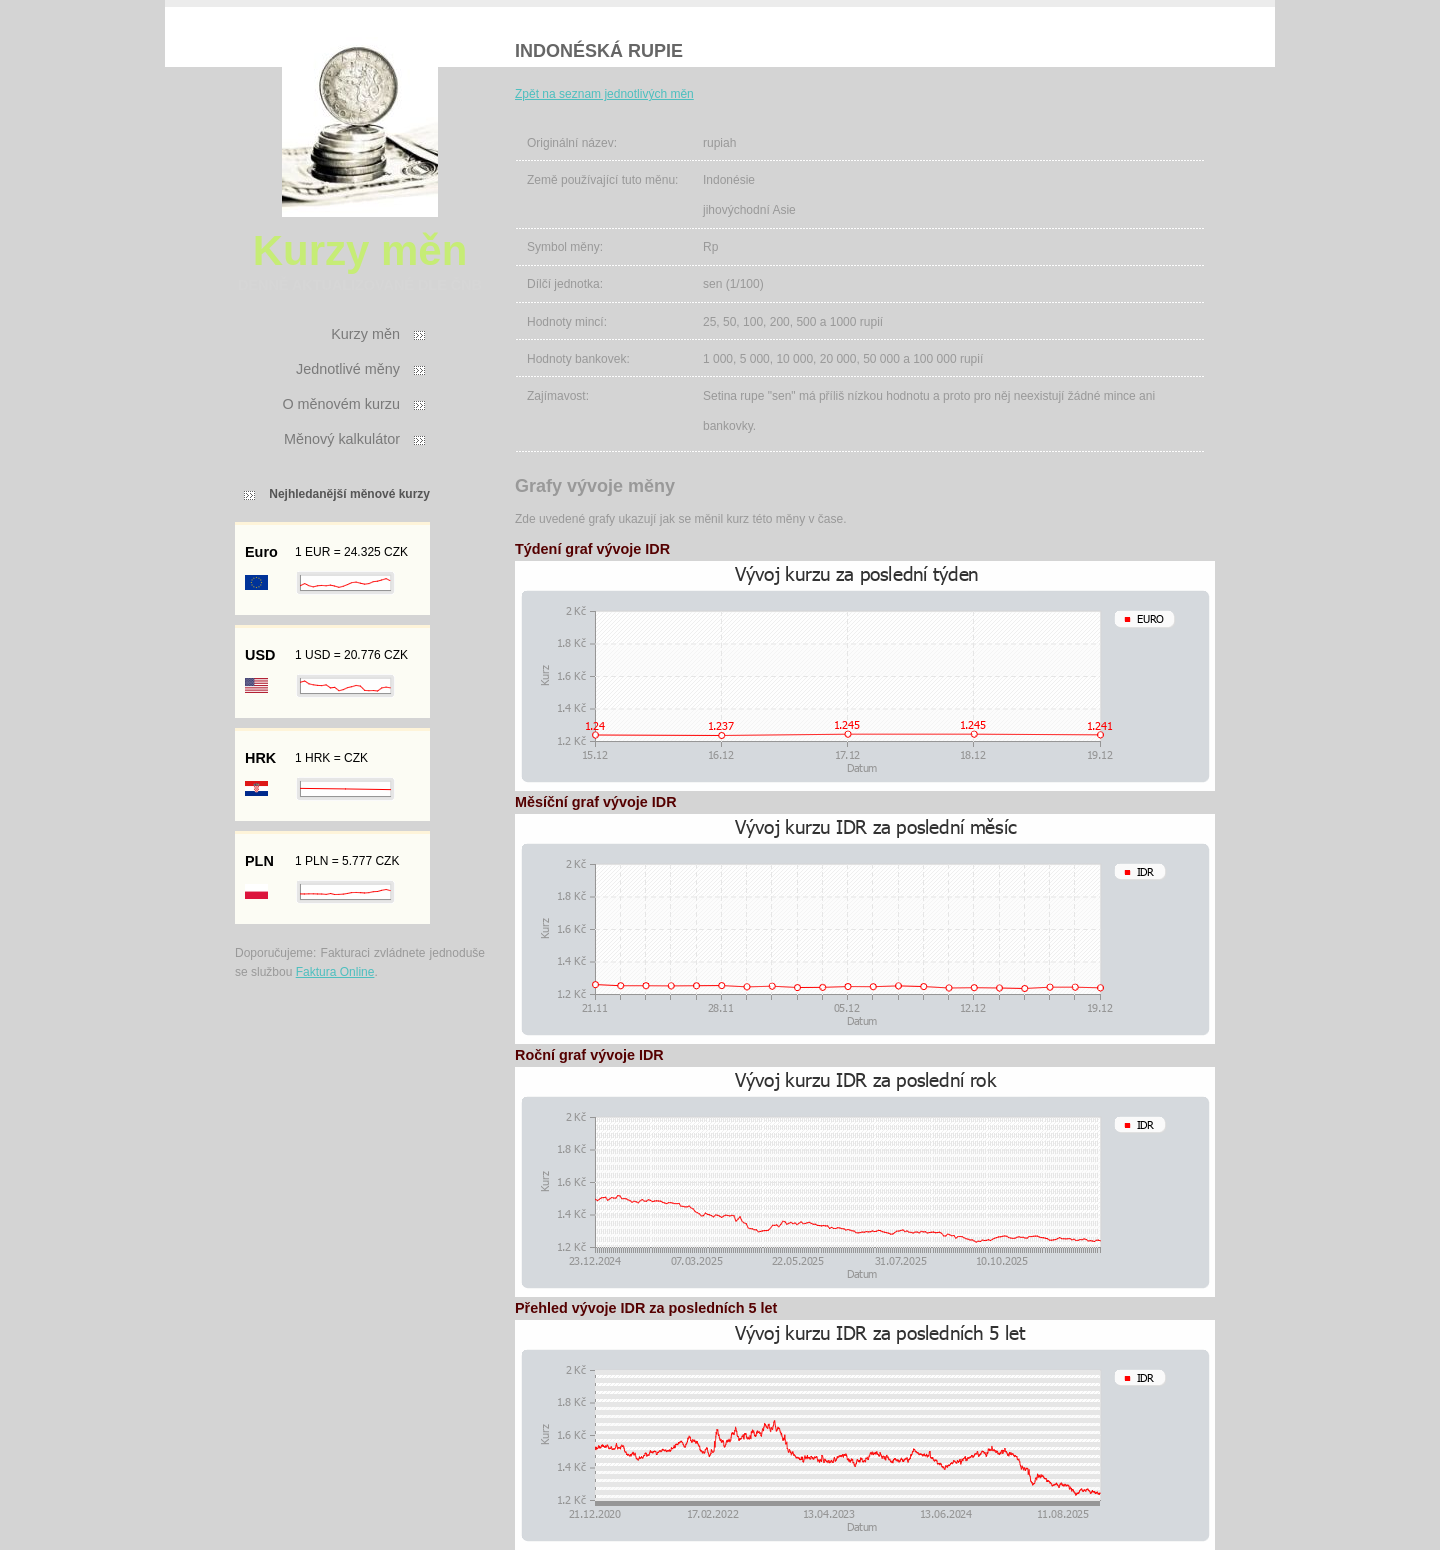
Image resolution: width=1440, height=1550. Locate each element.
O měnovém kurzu (341, 404)
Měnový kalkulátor (342, 439)
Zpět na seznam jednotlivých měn (604, 94)
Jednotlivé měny (348, 369)
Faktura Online (335, 972)
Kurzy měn (365, 334)
